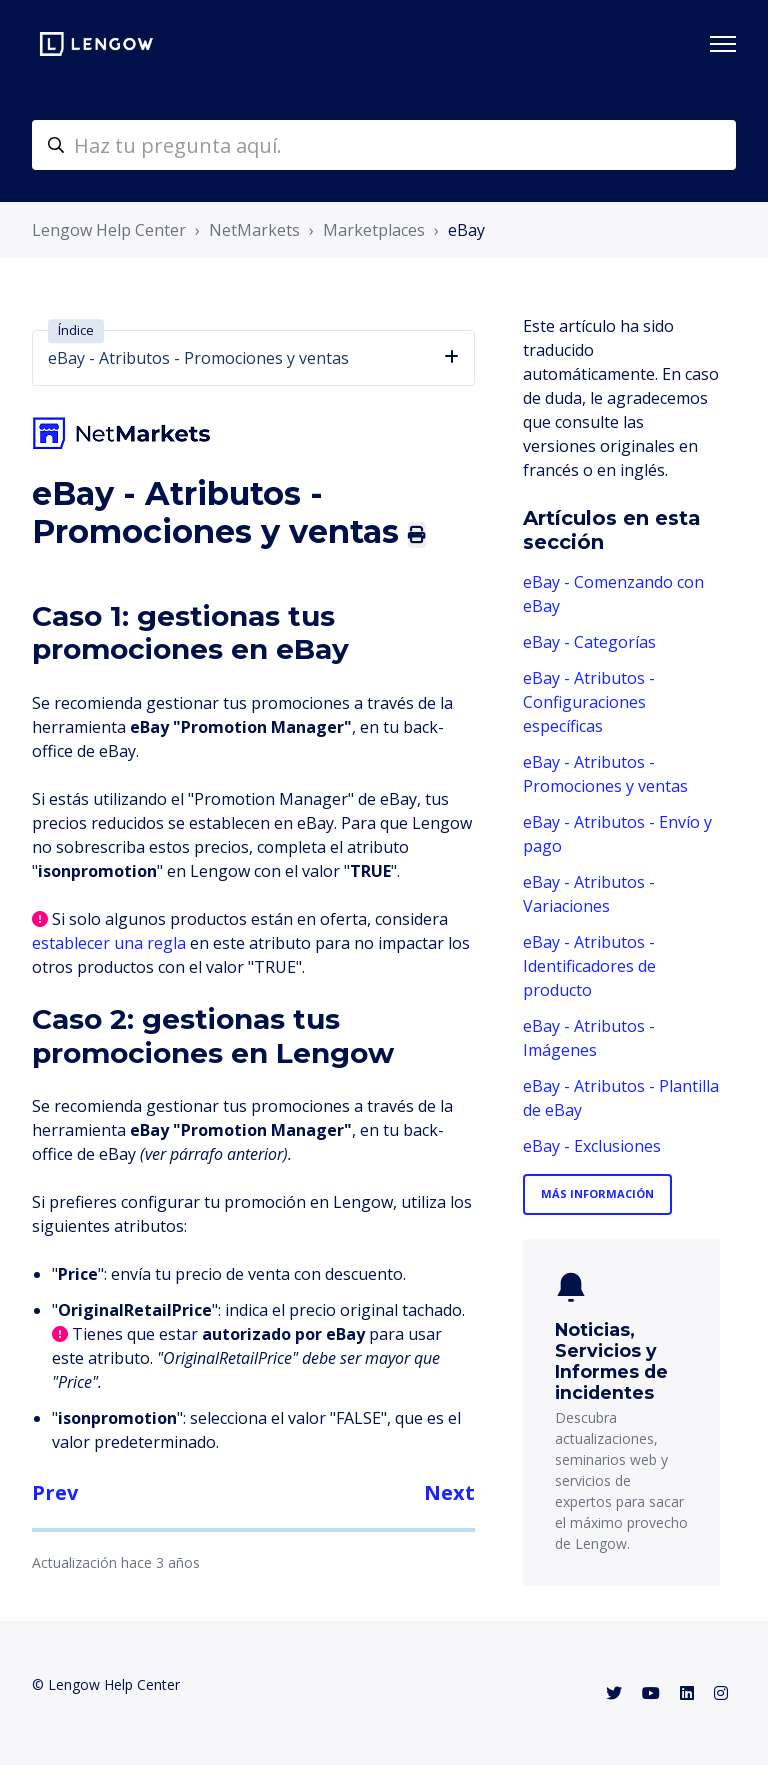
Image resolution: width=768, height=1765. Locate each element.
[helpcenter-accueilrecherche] (384, 145)
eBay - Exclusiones (592, 1146)
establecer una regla (109, 943)
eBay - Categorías (589, 642)
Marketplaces (374, 230)
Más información (597, 1193)
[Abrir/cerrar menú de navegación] (723, 44)
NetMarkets (254, 230)
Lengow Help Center (109, 230)
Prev (55, 1492)
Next (449, 1492)
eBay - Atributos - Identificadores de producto (589, 966)
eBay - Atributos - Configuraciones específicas (589, 702)
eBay (466, 230)
